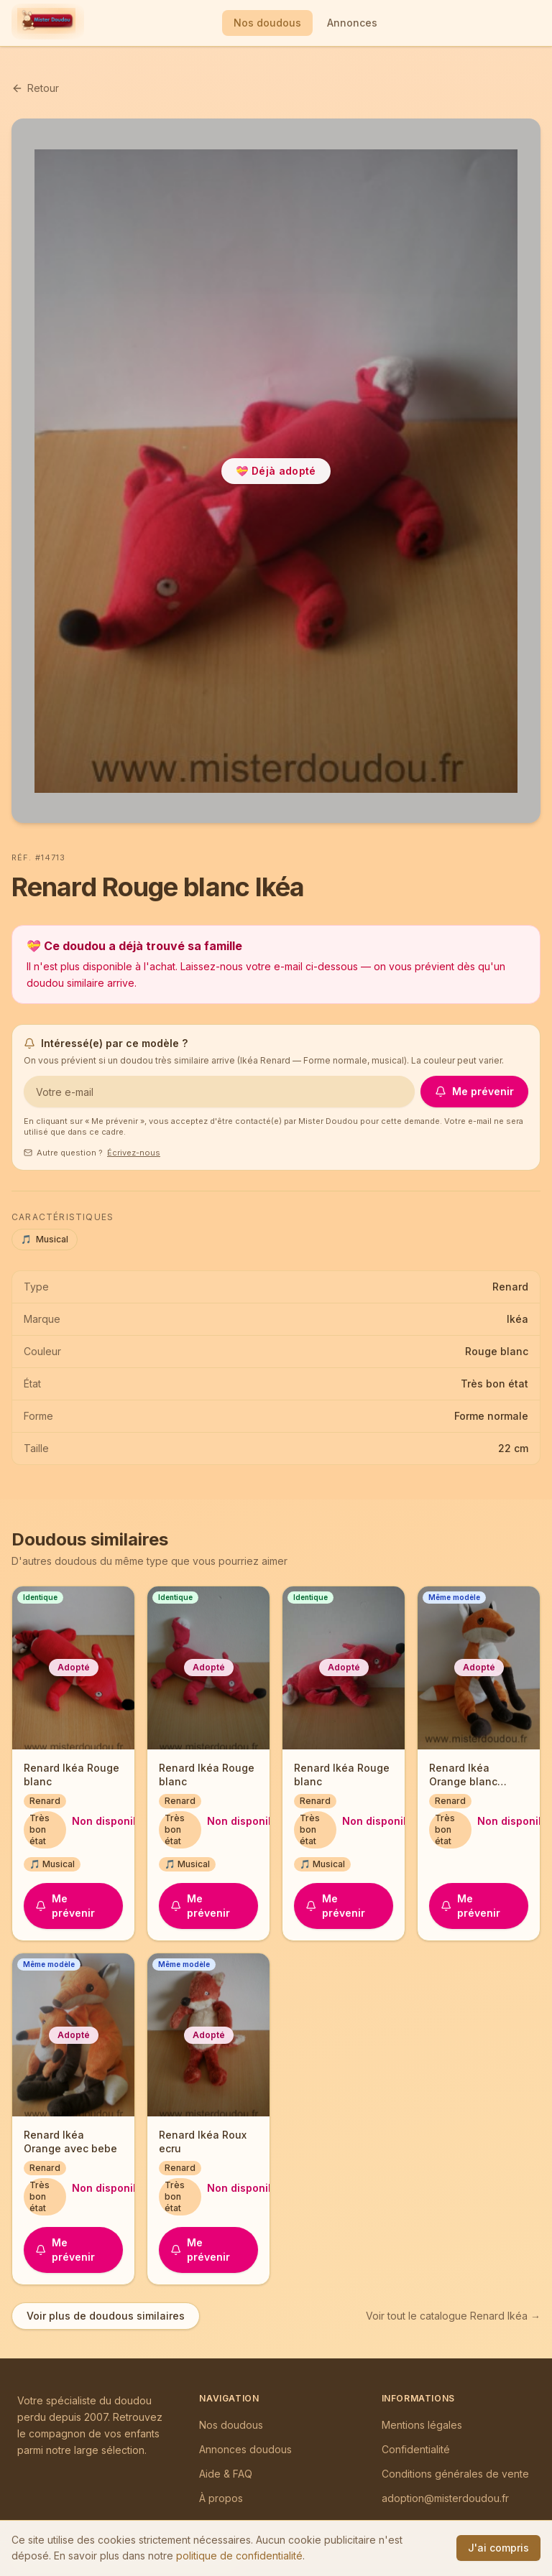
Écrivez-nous (133, 1153)
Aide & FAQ (225, 2474)
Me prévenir (474, 1091)
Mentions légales (422, 2425)
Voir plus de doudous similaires (106, 2316)
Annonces (352, 23)
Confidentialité (416, 2449)
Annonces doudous (245, 2449)
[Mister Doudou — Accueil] (46, 23)
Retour (35, 88)
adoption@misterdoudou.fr (445, 2498)
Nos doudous (267, 23)
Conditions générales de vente (455, 2474)
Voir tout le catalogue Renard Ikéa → (453, 2316)
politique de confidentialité (239, 2555)
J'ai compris (498, 2548)
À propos (221, 2498)
